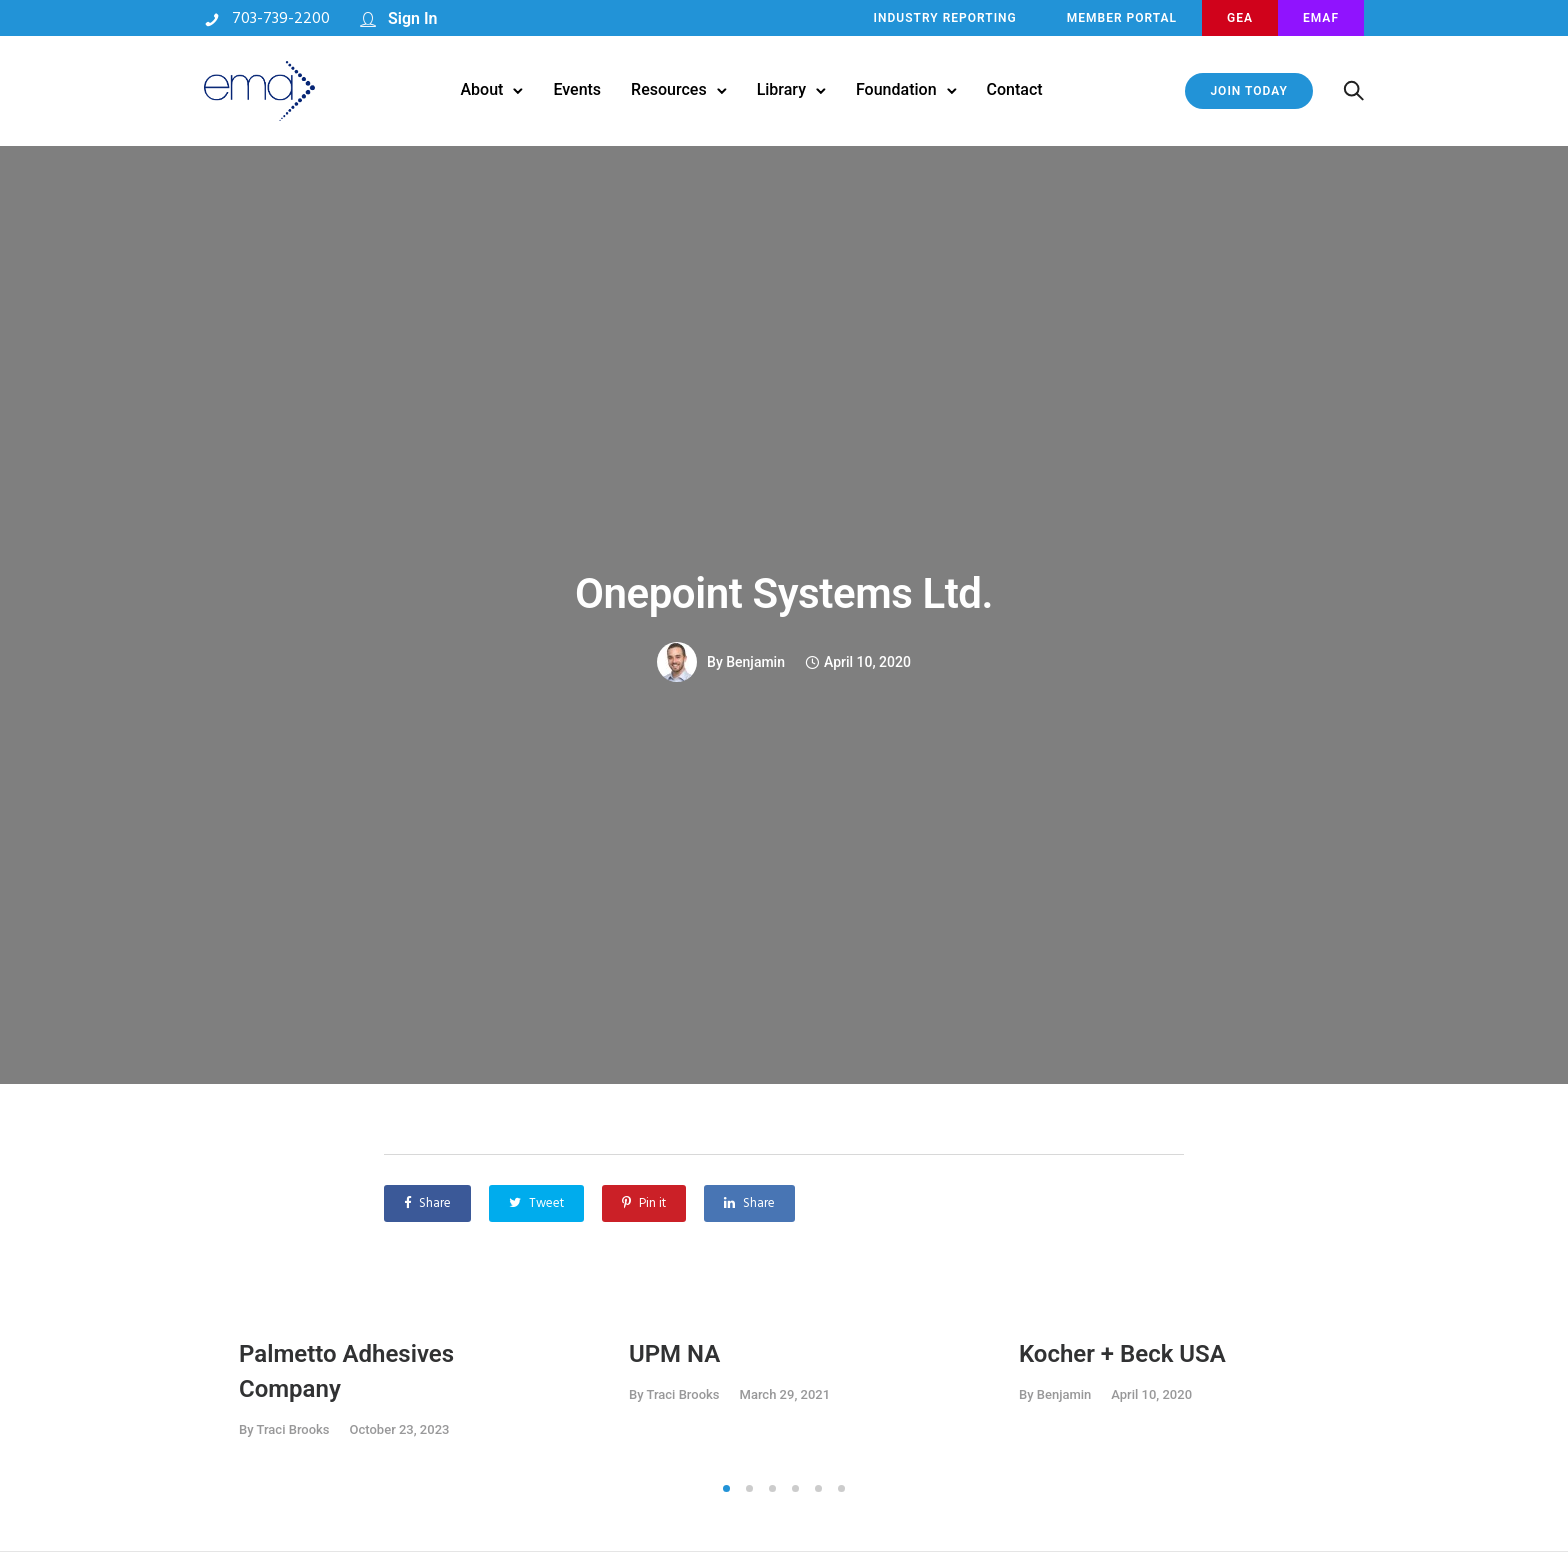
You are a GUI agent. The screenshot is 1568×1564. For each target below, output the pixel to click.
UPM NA (674, 1354)
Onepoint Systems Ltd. (784, 593)
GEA (1240, 18)
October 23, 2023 (400, 1429)
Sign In (412, 18)
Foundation (896, 89)
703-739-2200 (281, 19)
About (481, 89)
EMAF (1321, 18)
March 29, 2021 (785, 1394)
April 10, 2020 (1151, 1394)
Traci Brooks (293, 1429)
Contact (1015, 89)
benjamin (755, 662)
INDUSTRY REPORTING (945, 18)
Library (781, 89)
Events (577, 89)
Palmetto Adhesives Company (346, 1371)
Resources (669, 89)
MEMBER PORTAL (1122, 18)
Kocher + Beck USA (1122, 1354)
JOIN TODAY (1248, 91)
